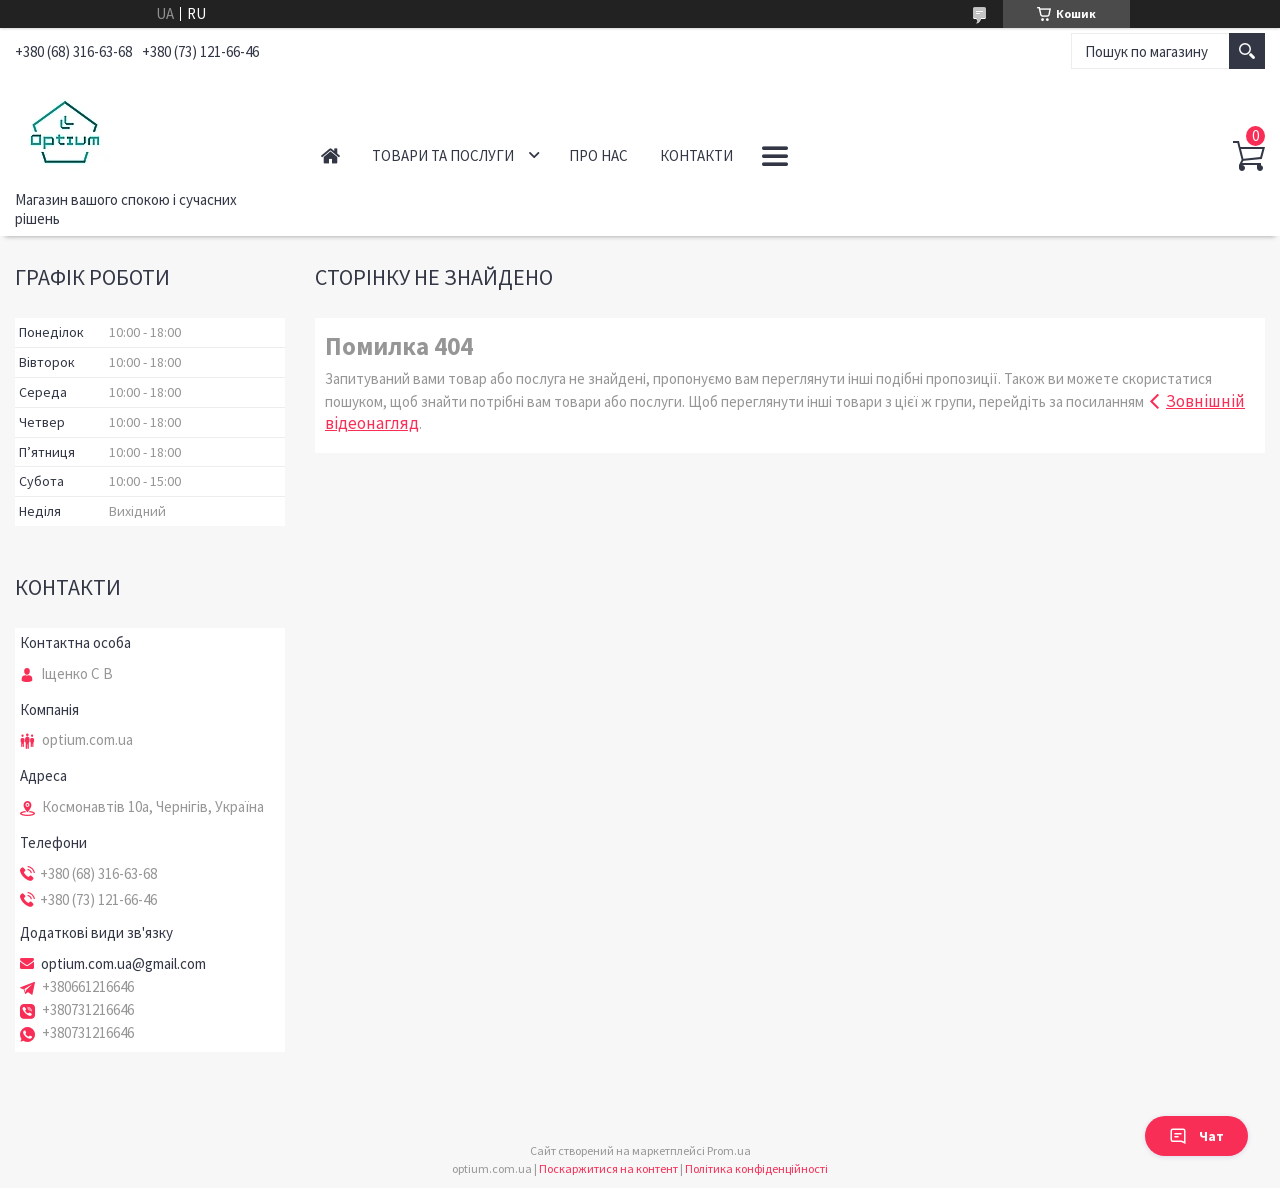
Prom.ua (729, 1150)
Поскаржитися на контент (608, 1168)
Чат (1196, 1136)
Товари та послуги (443, 155)
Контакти (696, 155)
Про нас (598, 155)
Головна (330, 155)
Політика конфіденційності (756, 1168)
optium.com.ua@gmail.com (123, 964)
